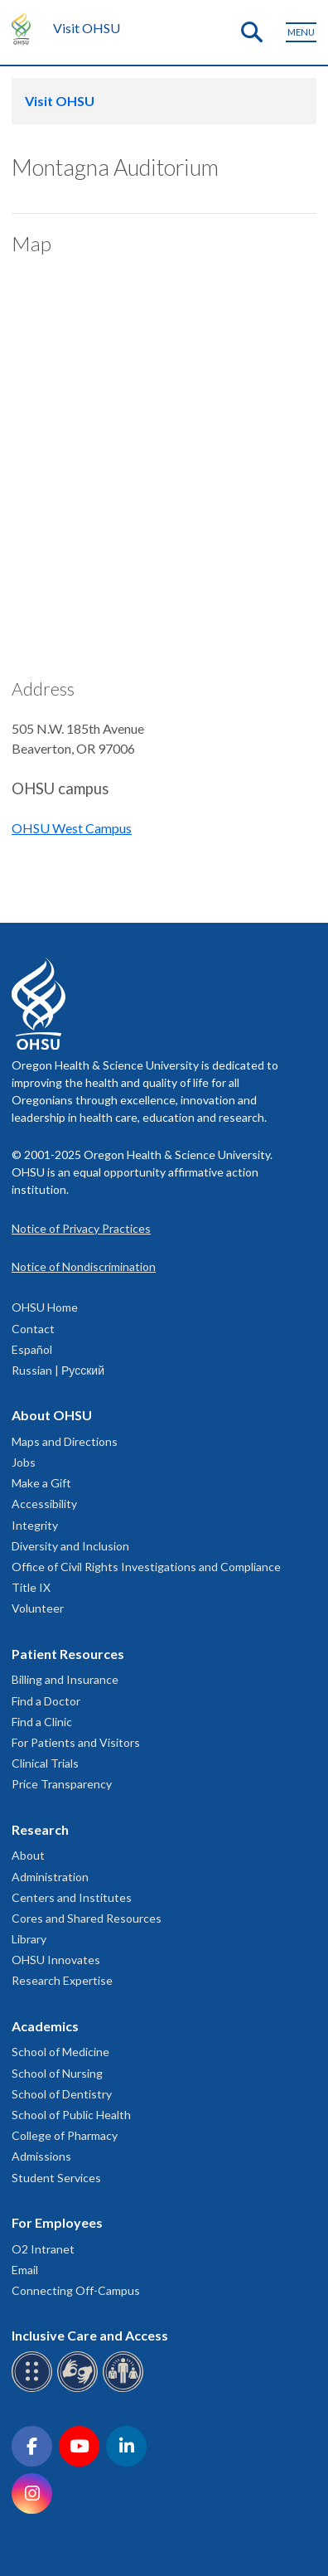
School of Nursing (57, 2073)
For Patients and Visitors (76, 1742)
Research (40, 1829)
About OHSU (52, 1415)
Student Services (56, 2178)
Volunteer (38, 1608)
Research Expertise (62, 1980)
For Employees (57, 2222)
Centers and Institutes (72, 1897)
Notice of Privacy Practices (81, 1228)
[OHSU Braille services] (34, 2389)
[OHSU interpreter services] (125, 2389)
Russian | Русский (58, 1370)
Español (32, 1349)
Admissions (41, 2156)
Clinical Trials (45, 1763)
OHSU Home (45, 1307)
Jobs (24, 1462)
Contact (33, 1329)
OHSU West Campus (72, 828)
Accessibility (44, 1504)
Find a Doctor (46, 1701)
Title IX (31, 1587)
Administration (50, 1877)
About (28, 1855)
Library (29, 1939)
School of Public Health (71, 2115)
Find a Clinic (42, 1722)
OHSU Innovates (56, 1960)
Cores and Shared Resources (87, 1918)
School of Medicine (60, 2052)
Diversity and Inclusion (70, 1546)
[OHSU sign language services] (80, 2389)
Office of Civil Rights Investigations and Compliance (146, 1567)
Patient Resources (68, 1654)
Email (25, 2270)
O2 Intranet (43, 2249)
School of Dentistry (62, 2094)
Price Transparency (62, 1784)
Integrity (35, 1525)
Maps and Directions (65, 1441)
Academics (45, 2026)
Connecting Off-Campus (76, 2290)
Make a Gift (41, 1483)
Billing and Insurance (65, 1679)
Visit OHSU (86, 28)
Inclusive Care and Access (90, 2335)
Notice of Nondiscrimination (84, 1266)
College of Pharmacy (65, 2135)
